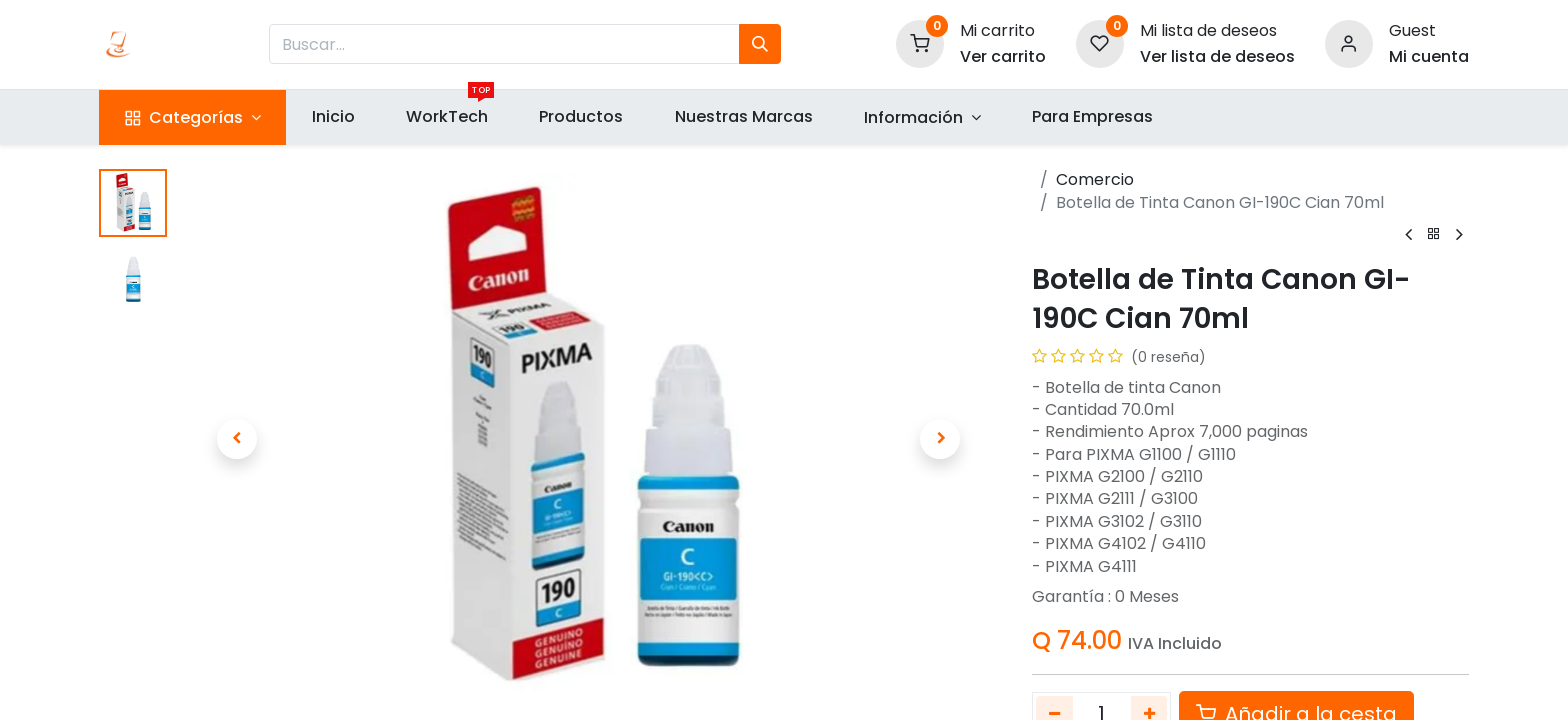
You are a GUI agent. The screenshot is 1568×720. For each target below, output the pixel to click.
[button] (237, 439)
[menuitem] (333, 117)
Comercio (1095, 179)
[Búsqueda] (760, 44)
